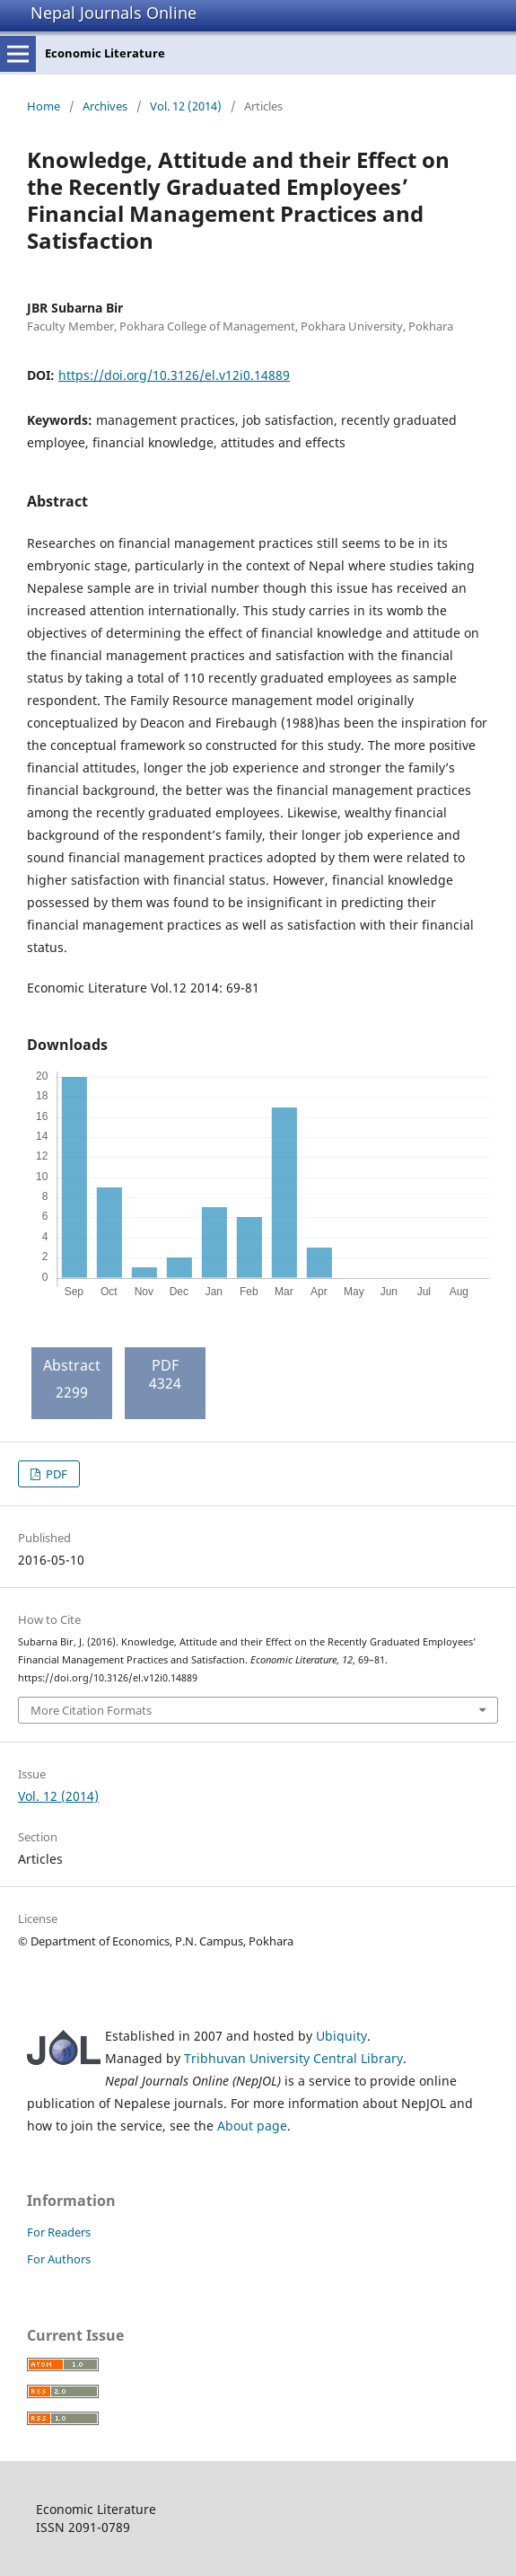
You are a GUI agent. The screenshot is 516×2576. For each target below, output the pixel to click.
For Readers (59, 2232)
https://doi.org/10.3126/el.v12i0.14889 (174, 375)
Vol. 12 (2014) (186, 106)
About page (252, 2125)
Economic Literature (105, 53)
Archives (105, 106)
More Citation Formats (91, 1710)
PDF (55, 1474)
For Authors (59, 2259)
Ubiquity (341, 2035)
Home (43, 106)
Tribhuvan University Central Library (293, 2058)
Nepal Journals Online (114, 12)
